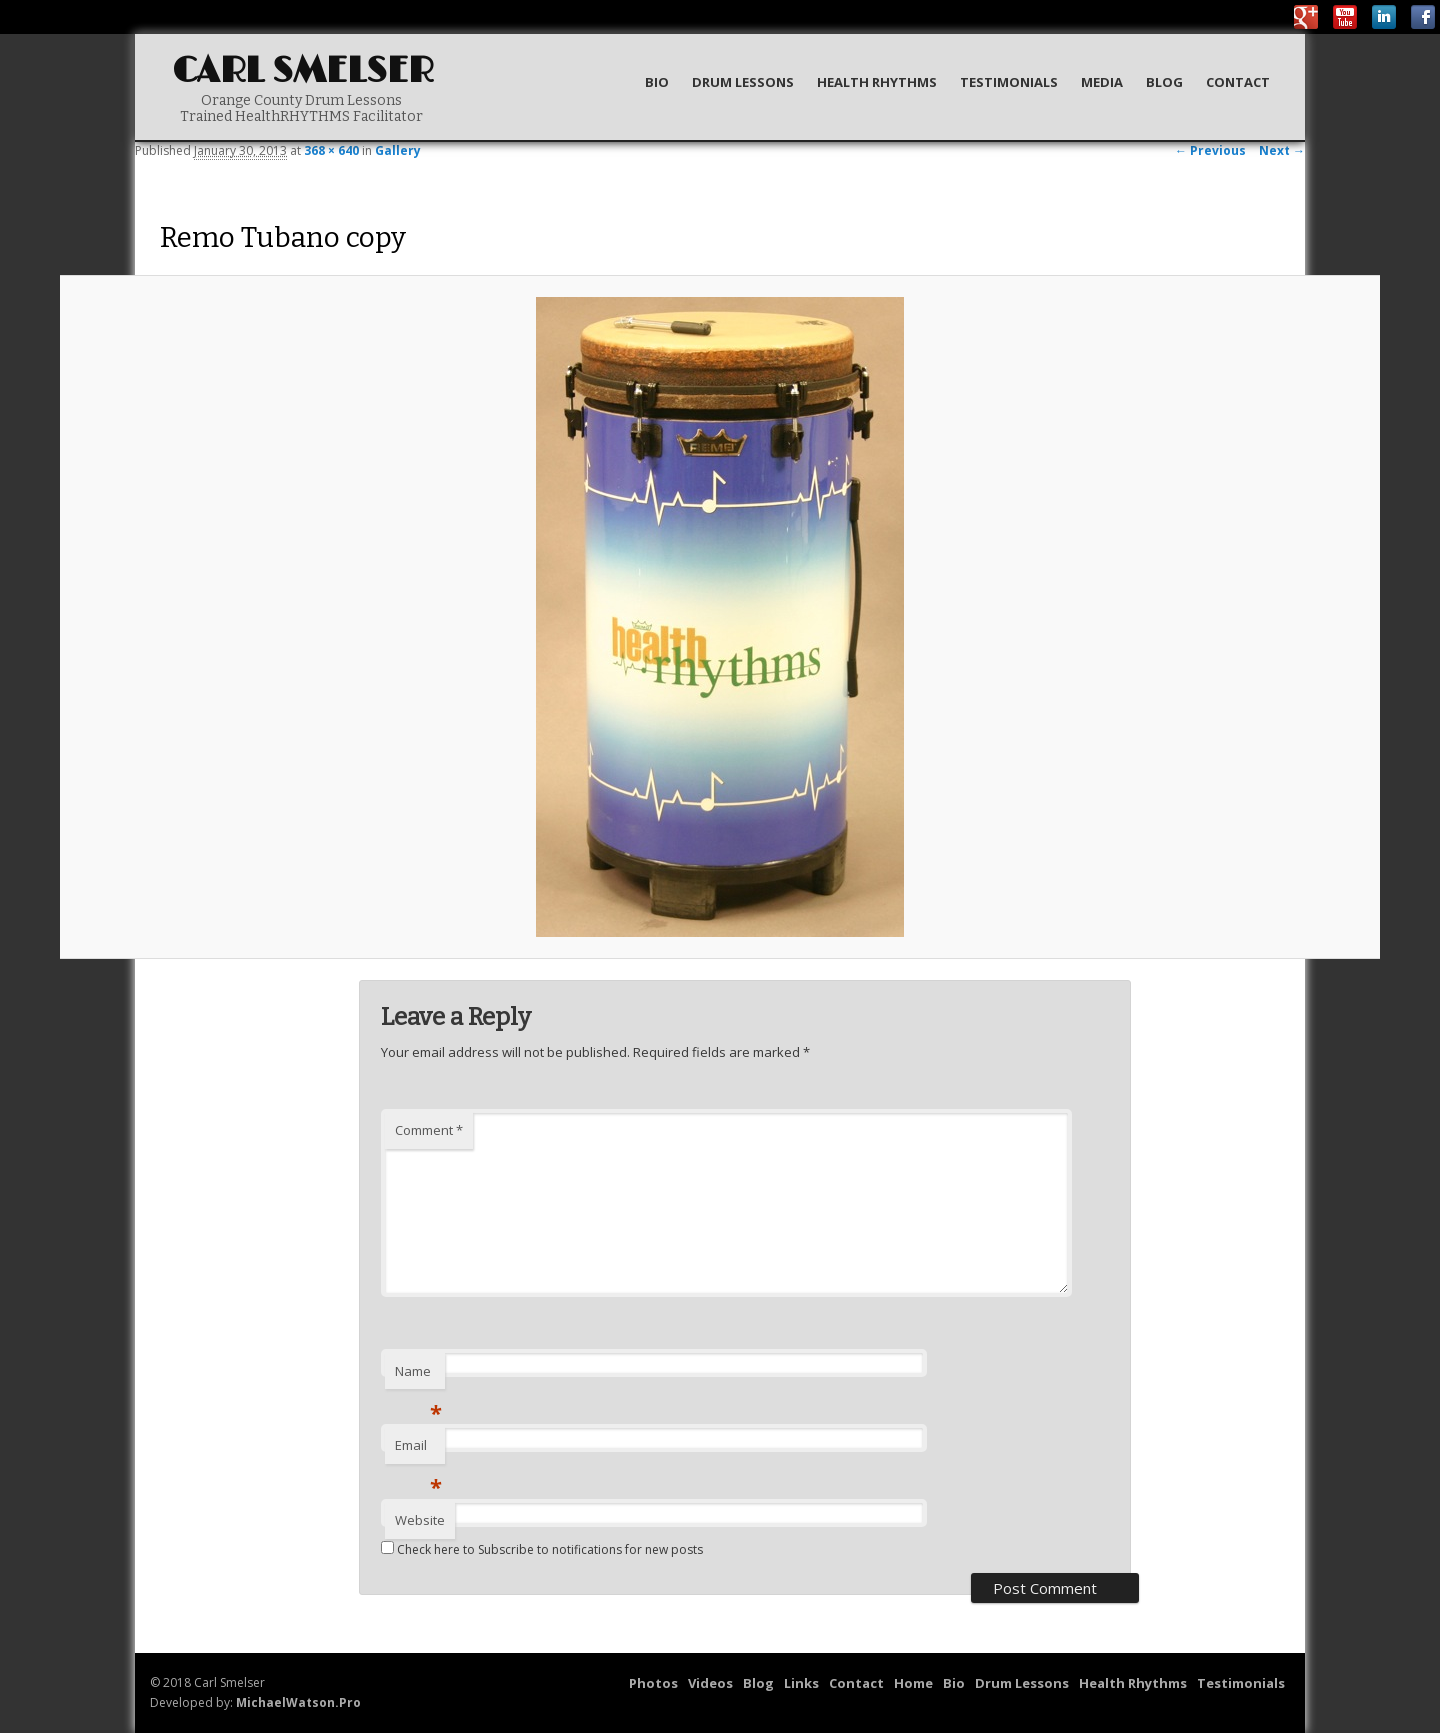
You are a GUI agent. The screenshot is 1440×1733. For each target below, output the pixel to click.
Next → (1282, 150)
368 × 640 (331, 150)
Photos (653, 1683)
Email (418, 1450)
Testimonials (1009, 82)
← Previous (1210, 150)
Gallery (398, 150)
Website (420, 1520)
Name (418, 1376)
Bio (657, 82)
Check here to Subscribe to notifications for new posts (542, 1549)
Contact (1238, 82)
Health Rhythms (877, 82)
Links (801, 1683)
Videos (710, 1683)
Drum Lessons (743, 82)
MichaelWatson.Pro (298, 1702)
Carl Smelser (303, 71)
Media (1102, 82)
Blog (1164, 82)
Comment (429, 1130)
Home (913, 1683)
